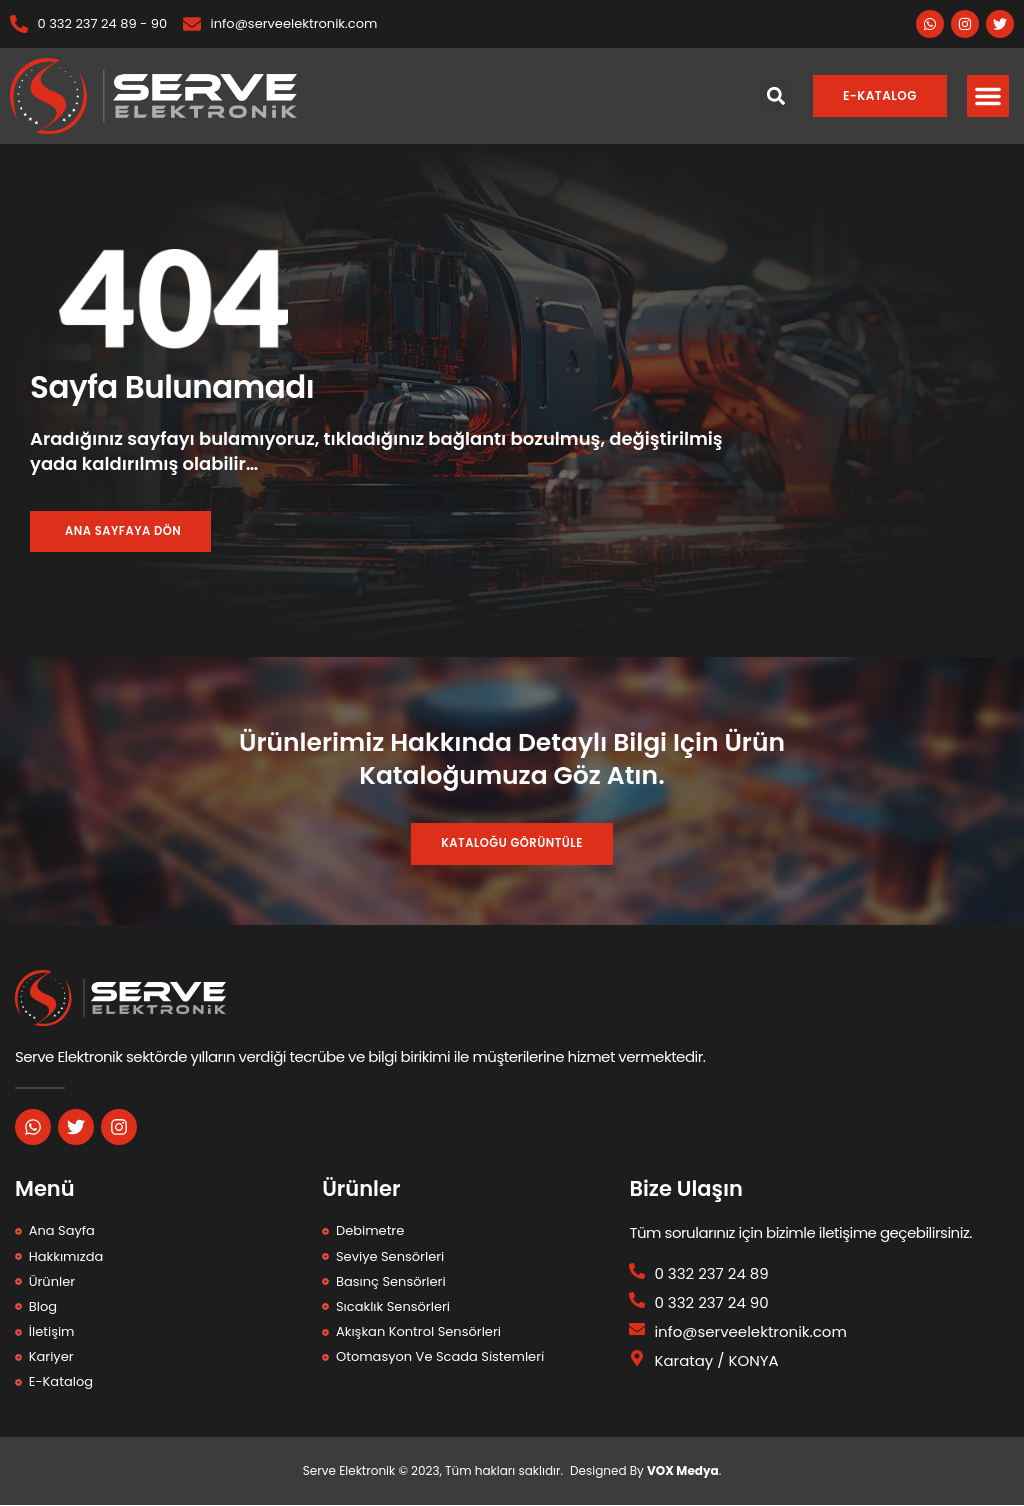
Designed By (608, 1471)
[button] (988, 96)
